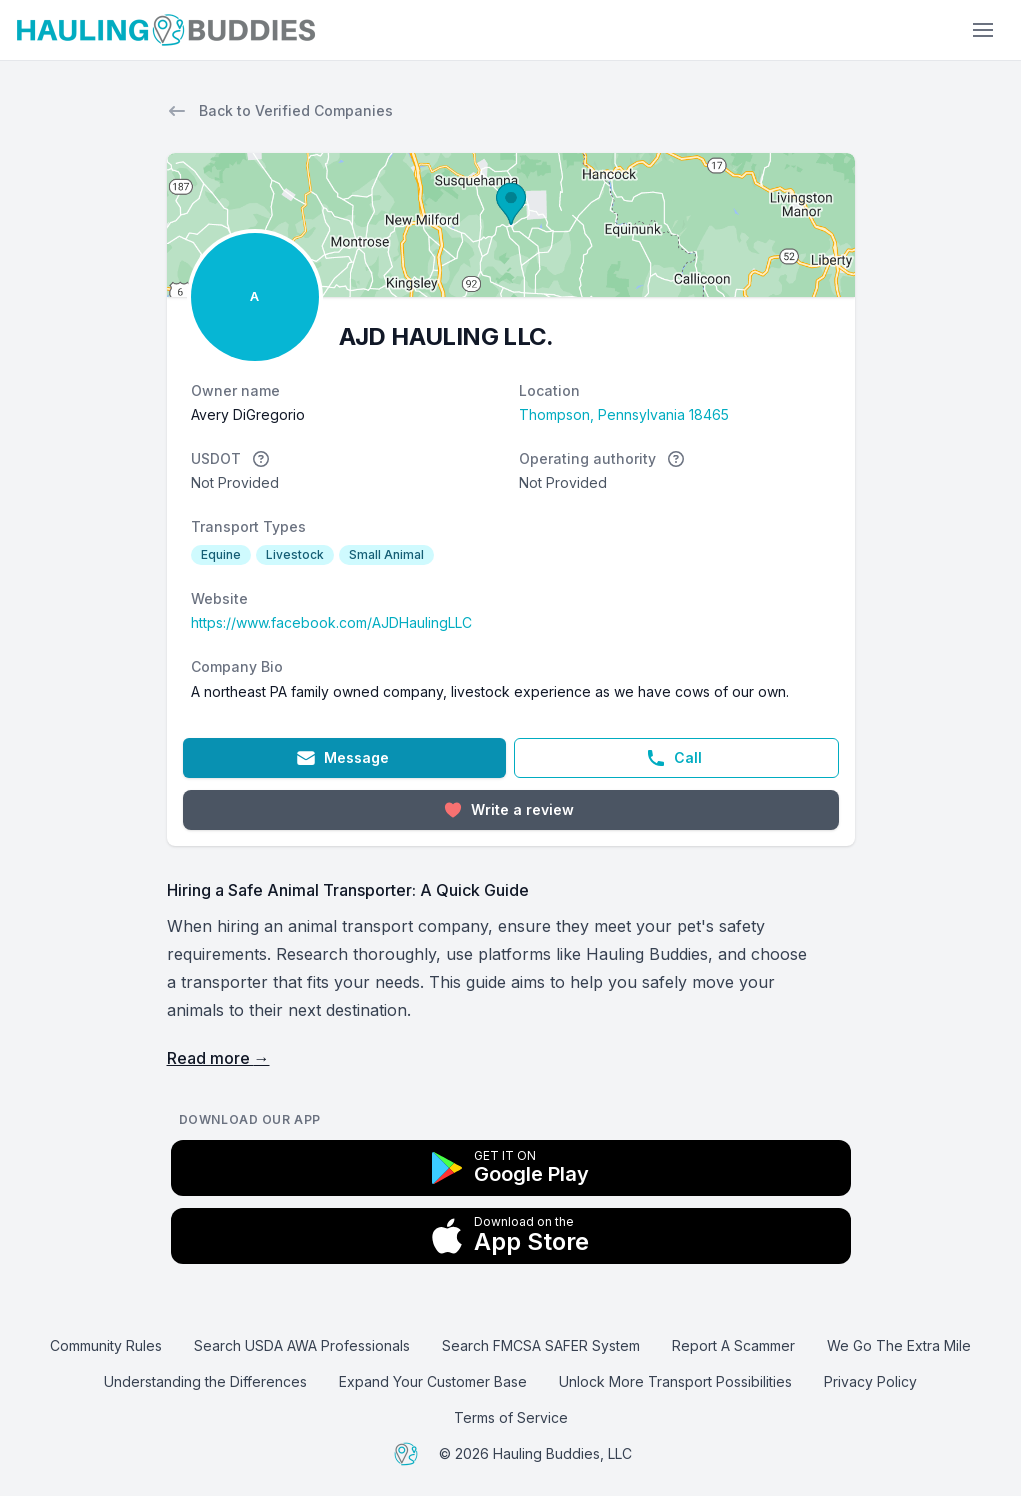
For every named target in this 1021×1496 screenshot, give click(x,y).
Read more (218, 1058)
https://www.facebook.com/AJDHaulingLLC (331, 622)
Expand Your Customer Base (433, 1381)
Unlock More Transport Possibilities (675, 1381)
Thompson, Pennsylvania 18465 (624, 414)
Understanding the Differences (205, 1381)
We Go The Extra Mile (899, 1345)
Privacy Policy (870, 1381)
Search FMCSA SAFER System (541, 1345)
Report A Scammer (733, 1345)
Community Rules (106, 1345)
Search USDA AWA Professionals (302, 1345)
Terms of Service (511, 1417)
